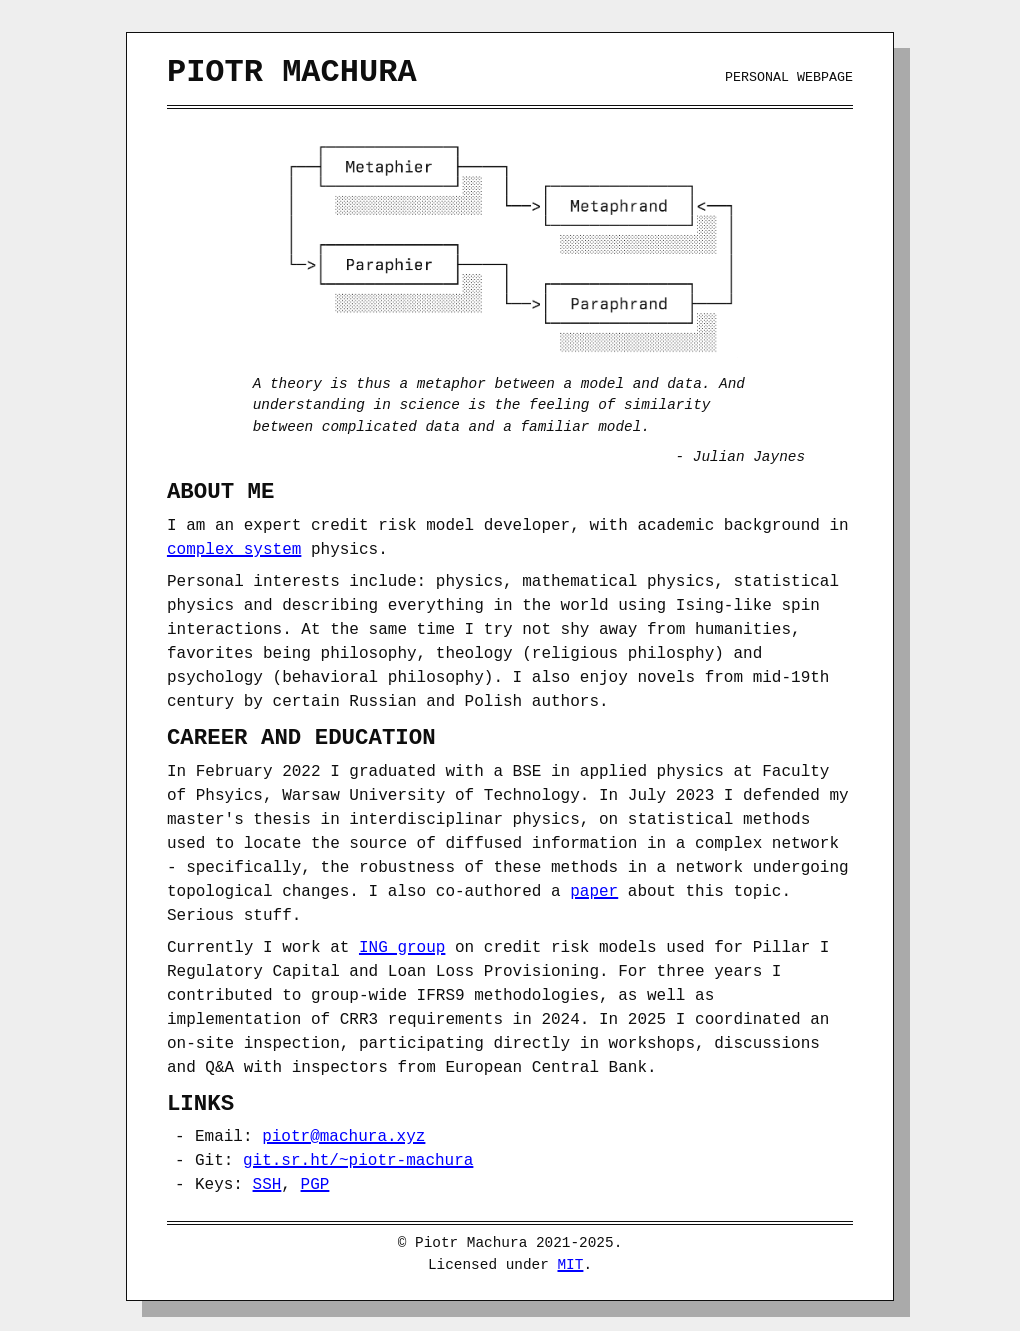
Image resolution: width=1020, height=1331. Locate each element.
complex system (234, 548)
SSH (267, 1183)
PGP (315, 1183)
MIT (570, 1263)
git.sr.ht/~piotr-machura (358, 1159)
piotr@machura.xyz (343, 1135)
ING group (402, 946)
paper (594, 890)
